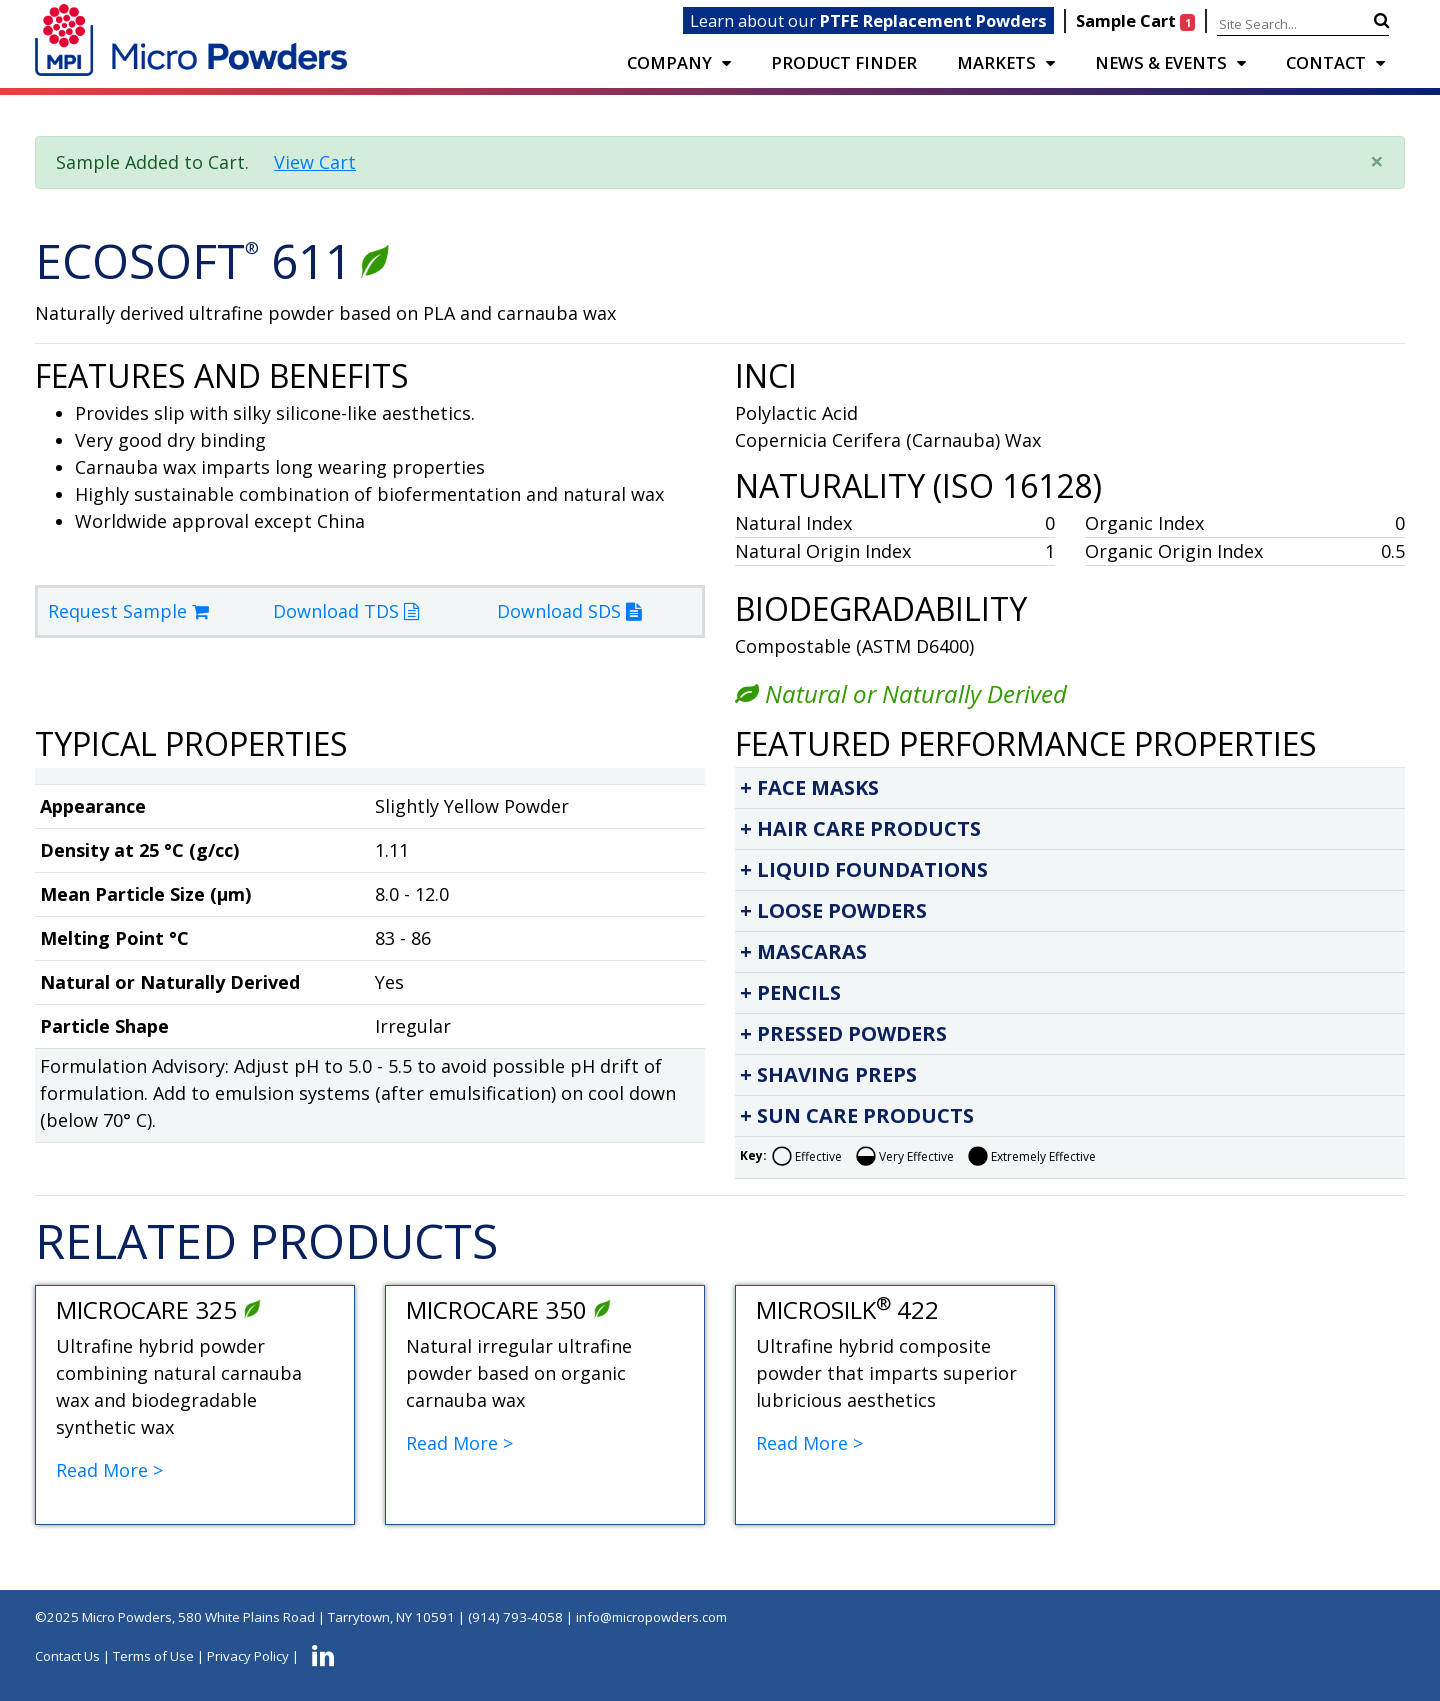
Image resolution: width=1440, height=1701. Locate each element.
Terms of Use (153, 1656)
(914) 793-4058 (515, 1617)
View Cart (315, 162)
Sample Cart (1137, 20)
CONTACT (1326, 62)
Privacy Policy (248, 1656)
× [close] (1377, 160)
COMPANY (669, 62)
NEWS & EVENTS (1161, 62)
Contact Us (67, 1656)
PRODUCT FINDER (844, 62)
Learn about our (868, 20)
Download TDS (346, 611)
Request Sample (128, 611)
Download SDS (569, 611)
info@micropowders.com (651, 1617)
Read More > (109, 1470)
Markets (996, 62)
